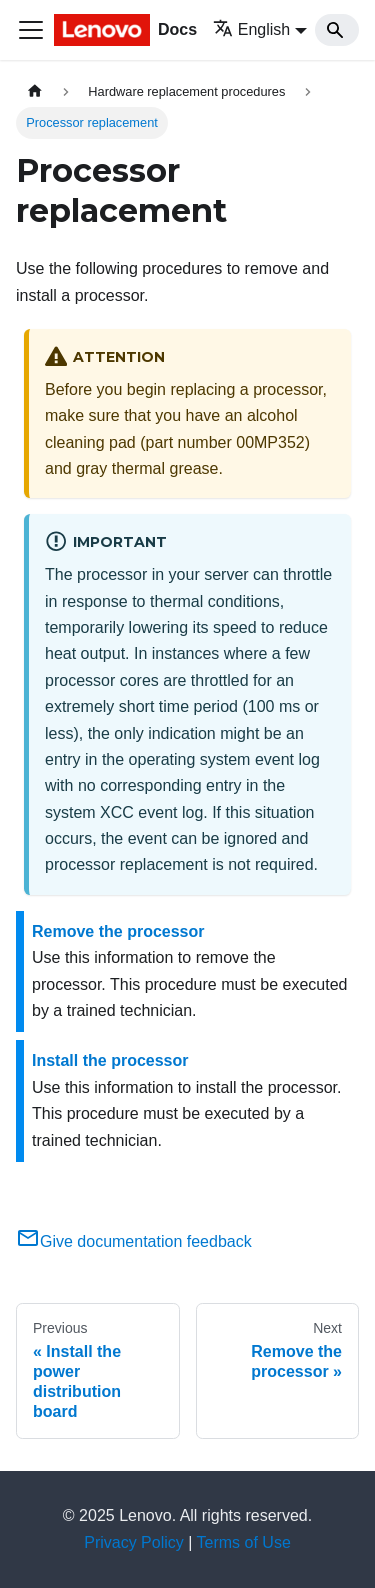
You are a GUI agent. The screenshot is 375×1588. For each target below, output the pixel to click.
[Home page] (35, 91)
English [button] (251, 29)
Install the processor (110, 1060)
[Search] (337, 30)
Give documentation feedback (134, 1241)
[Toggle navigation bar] (31, 30)
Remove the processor (118, 931)
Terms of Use (244, 1542)
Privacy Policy (134, 1542)
